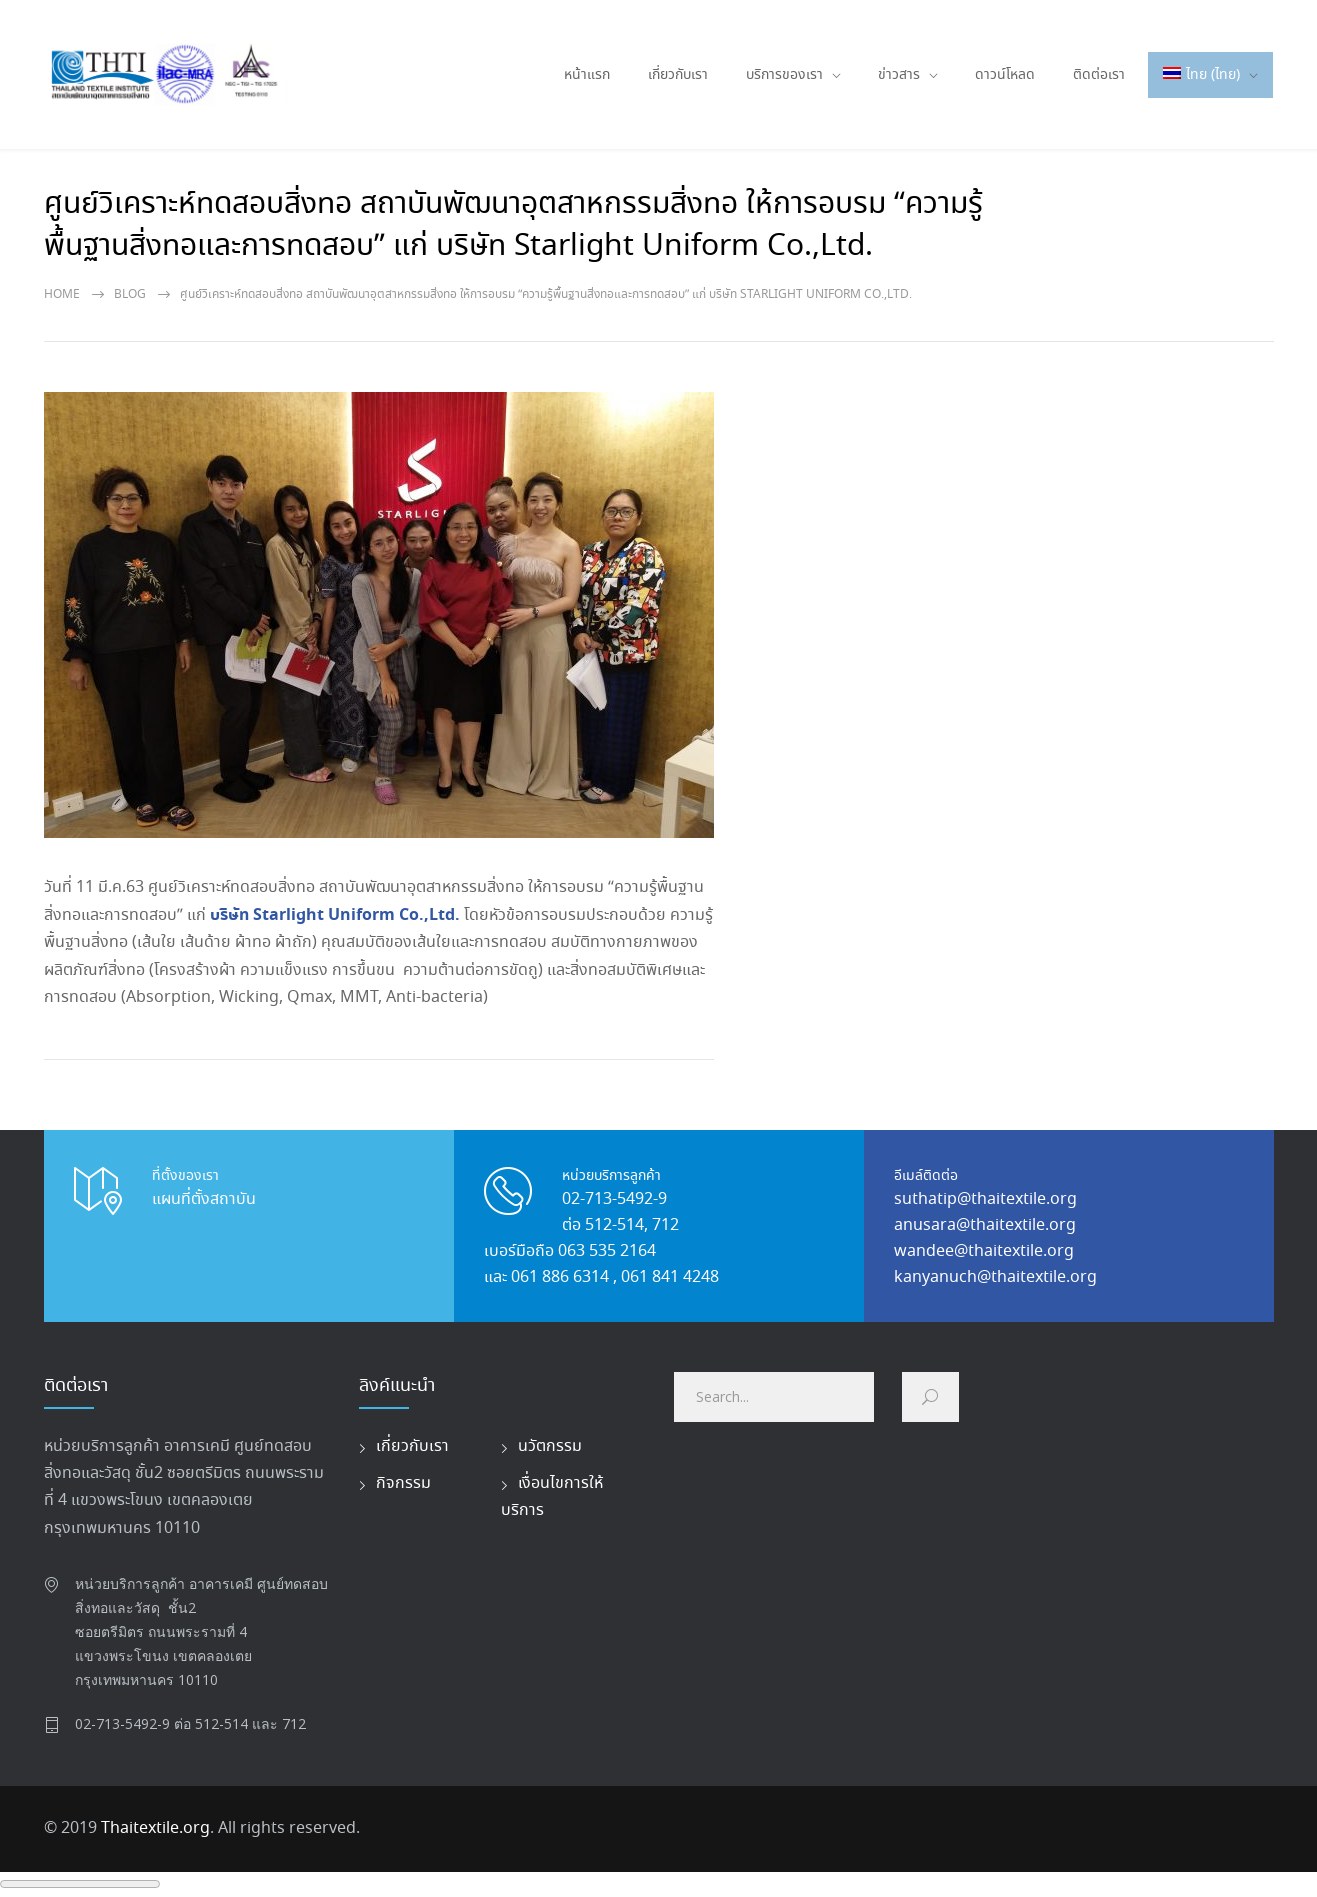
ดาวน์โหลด (1005, 75)
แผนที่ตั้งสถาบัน (204, 1199)
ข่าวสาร (899, 75)
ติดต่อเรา (1099, 75)
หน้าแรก (587, 75)
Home (62, 294)
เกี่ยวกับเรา (678, 75)
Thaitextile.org (155, 1828)
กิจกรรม (403, 1483)
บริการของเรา (784, 75)
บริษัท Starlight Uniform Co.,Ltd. (337, 915)
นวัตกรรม (550, 1446)
